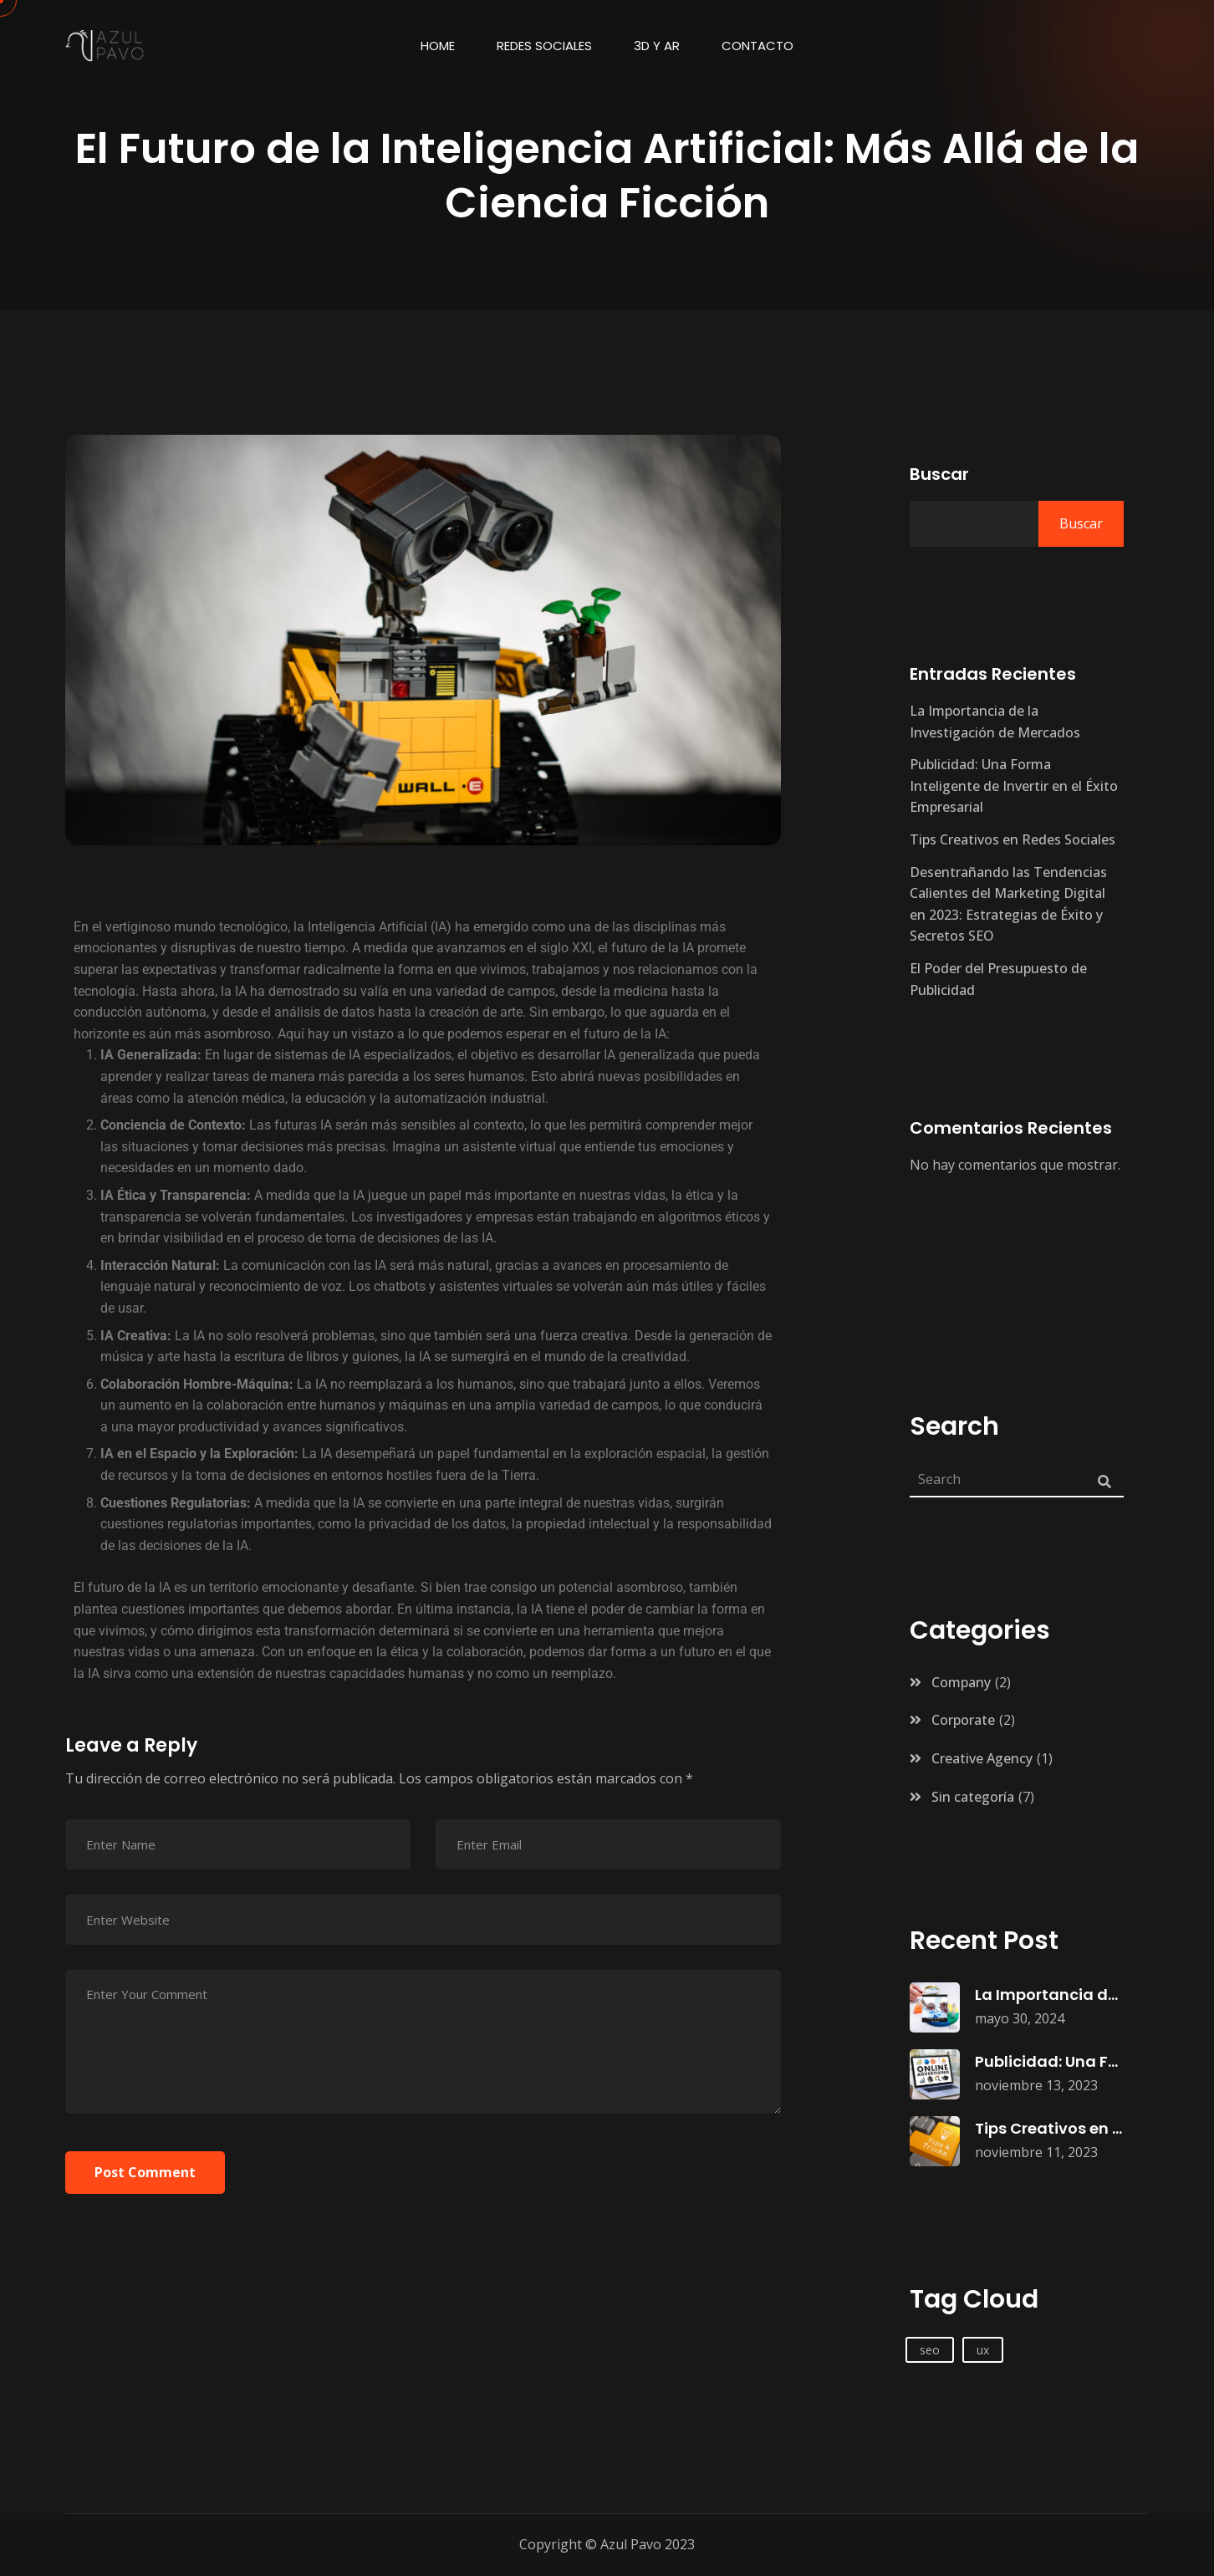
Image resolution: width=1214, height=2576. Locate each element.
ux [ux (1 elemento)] (983, 2350)
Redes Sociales (544, 45)
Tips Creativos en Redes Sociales (1012, 839)
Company (961, 1682)
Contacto (757, 45)
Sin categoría (972, 1797)
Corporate (963, 1720)
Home (438, 45)
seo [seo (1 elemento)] (930, 2350)
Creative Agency (982, 1758)
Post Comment (145, 2172)
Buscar (939, 474)
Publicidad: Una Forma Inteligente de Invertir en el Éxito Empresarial (1014, 785)
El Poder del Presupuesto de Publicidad (998, 979)
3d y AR (657, 45)
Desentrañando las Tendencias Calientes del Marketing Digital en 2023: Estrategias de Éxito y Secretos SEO (1008, 904)
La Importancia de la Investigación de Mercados (995, 721)
